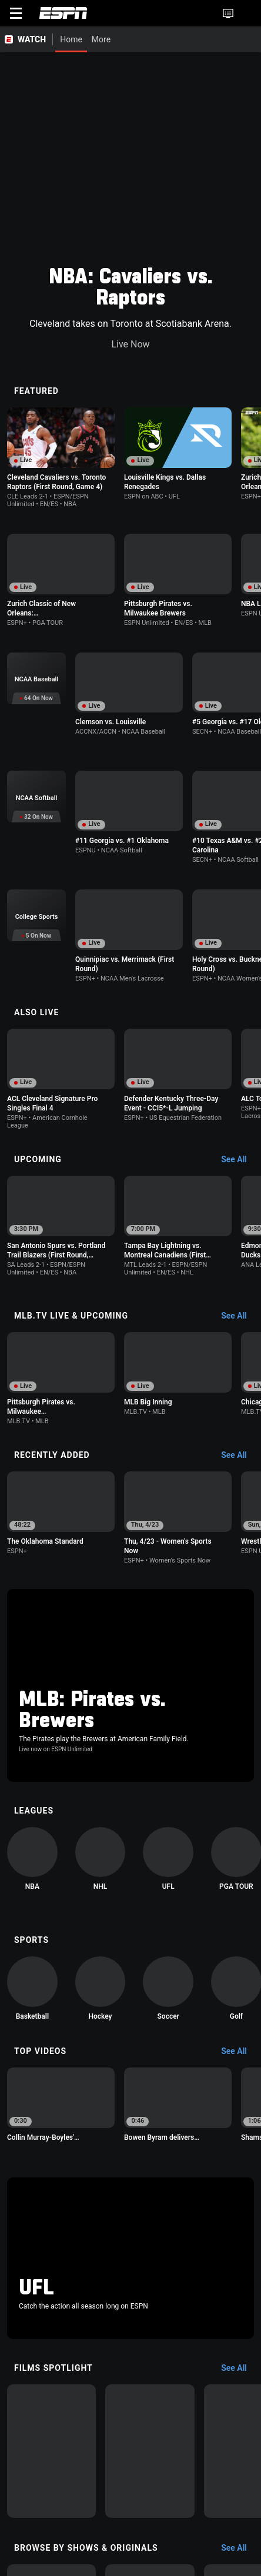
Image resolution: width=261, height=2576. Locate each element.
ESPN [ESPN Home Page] (63, 13)
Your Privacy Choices (147, 2549)
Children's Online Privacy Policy (60, 2538)
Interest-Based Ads (154, 2538)
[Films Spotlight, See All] (239, 1979)
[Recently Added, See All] (239, 1219)
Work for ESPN (110, 2560)
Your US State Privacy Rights (167, 2528)
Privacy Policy (85, 2528)
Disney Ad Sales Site (41, 2560)
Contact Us (212, 2549)
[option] (61, 224)
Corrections (164, 2560)
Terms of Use (29, 2528)
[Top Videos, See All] (239, 1729)
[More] (119, 39)
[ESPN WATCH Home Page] (26, 39)
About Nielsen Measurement (54, 2549)
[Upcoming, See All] (239, 931)
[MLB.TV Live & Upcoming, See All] (239, 1079)
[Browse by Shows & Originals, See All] (239, 2160)
